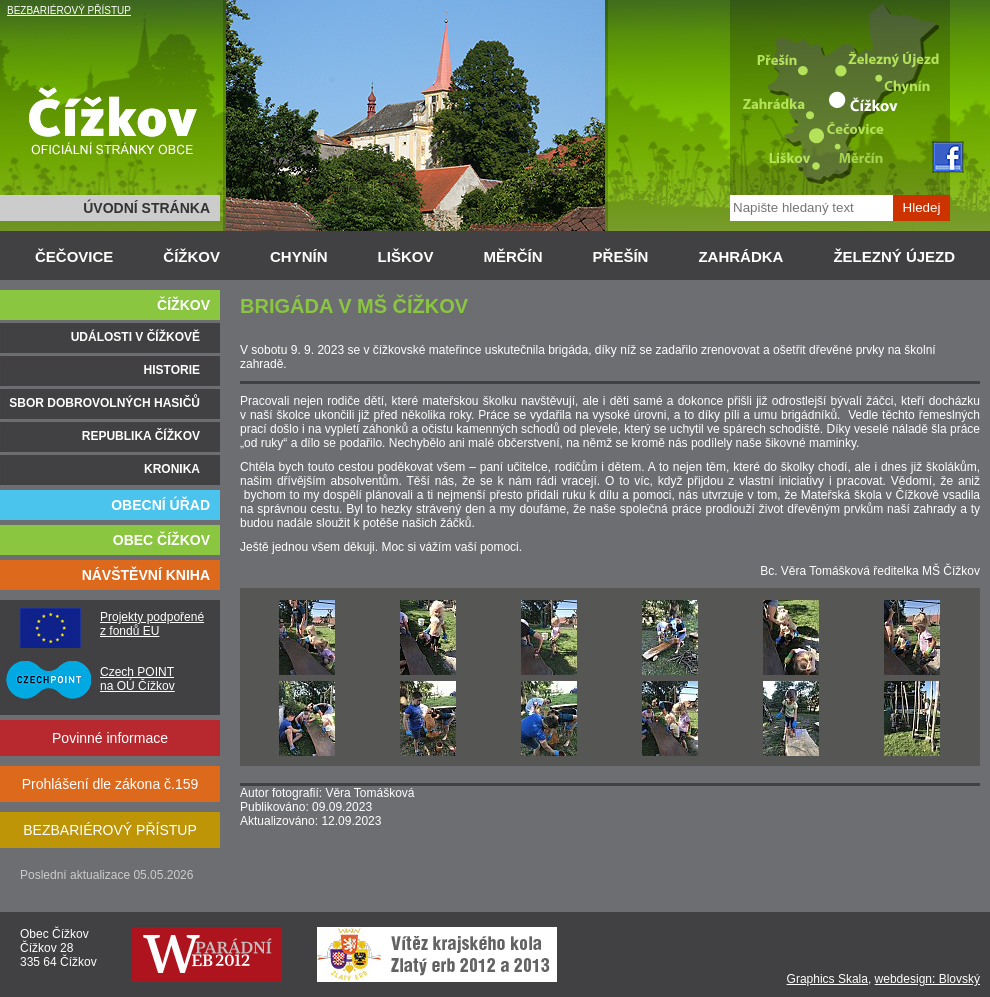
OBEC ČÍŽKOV (161, 540)
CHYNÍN (299, 256)
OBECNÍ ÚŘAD (160, 505)
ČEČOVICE (74, 256)
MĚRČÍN (512, 256)
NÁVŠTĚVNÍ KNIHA (146, 575)
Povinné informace (110, 738)
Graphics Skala (827, 979)
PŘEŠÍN (621, 256)
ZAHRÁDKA (740, 256)
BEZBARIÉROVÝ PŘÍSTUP (69, 10)
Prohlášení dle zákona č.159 (110, 784)
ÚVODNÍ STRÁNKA (146, 208)
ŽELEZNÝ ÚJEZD (894, 256)
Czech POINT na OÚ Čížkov (137, 679)
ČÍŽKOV (191, 256)
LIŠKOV (406, 256)
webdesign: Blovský (927, 979)
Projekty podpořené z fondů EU (152, 624)
